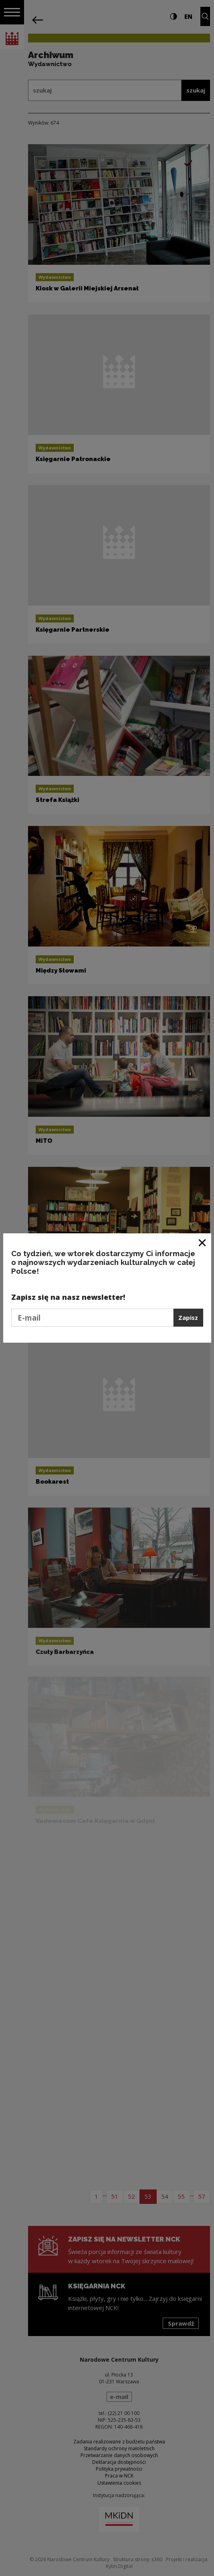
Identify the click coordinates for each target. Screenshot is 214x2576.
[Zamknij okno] (202, 1242)
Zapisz (188, 1317)
